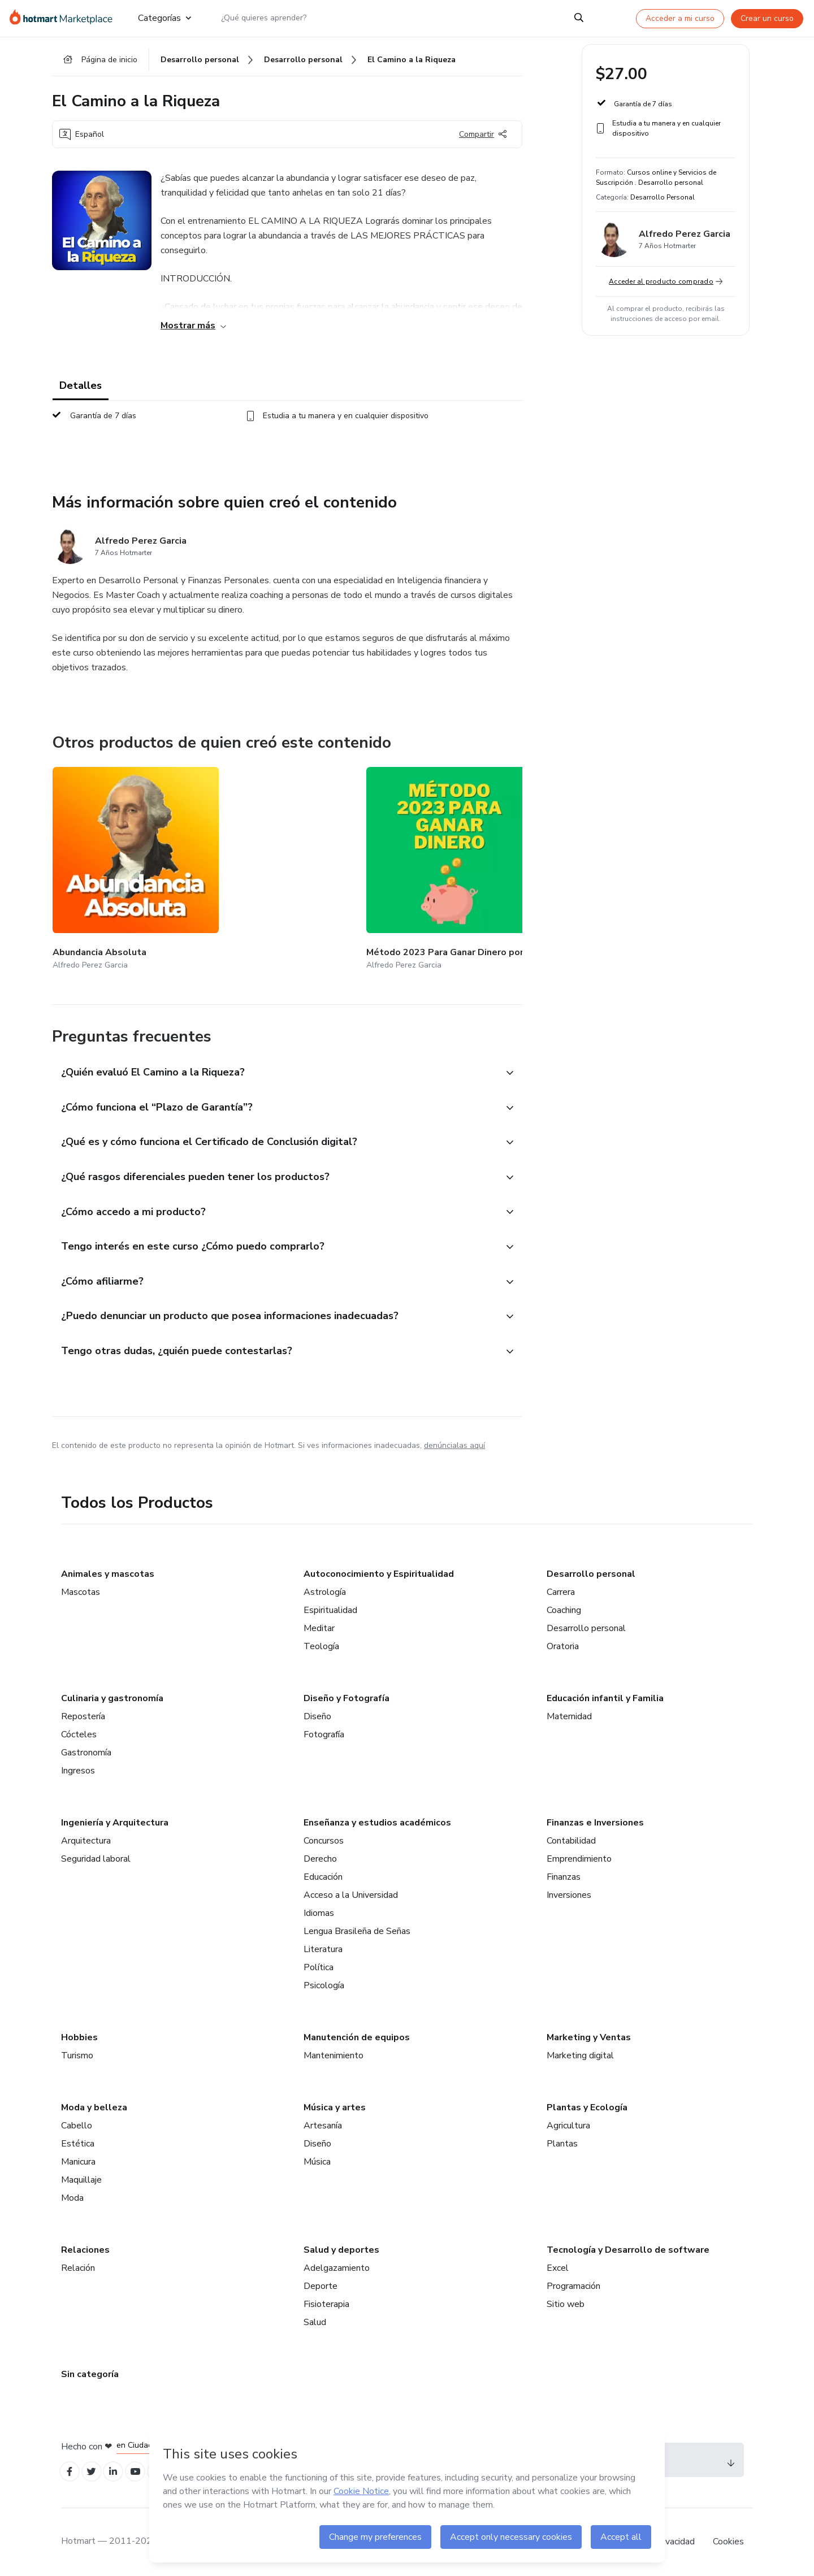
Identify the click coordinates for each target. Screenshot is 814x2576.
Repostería (83, 1713)
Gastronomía (86, 1750)
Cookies (728, 2541)
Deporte (320, 2283)
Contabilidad (571, 1838)
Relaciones (85, 2247)
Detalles (80, 391)
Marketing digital (580, 2052)
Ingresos (78, 1768)
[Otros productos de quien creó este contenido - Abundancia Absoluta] (115, 860)
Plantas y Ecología (587, 2104)
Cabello (76, 2123)
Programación (573, 2283)
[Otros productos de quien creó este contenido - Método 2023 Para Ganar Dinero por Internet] (249, 860)
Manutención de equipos (357, 2034)
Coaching (564, 1607)
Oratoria (563, 1643)
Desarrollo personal (591, 1571)
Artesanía (323, 2123)
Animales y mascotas (107, 1571)
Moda (72, 2195)
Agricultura (568, 2123)
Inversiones (569, 1892)
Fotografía (324, 1731)
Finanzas (564, 1874)
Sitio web (565, 2301)
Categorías (164, 18)
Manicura (78, 2159)
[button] (274, 1049)
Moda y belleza (94, 2104)
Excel (558, 2265)
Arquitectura (86, 1838)
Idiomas (319, 1910)
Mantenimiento (333, 2052)
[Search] (579, 18)
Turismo (77, 2052)
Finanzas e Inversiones (595, 1820)
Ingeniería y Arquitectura (114, 1820)
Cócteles (79, 1731)
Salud (315, 2319)
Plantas (562, 2141)
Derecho (320, 1856)
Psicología (324, 1982)
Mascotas (80, 1589)
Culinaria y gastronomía (112, 1695)
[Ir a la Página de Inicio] (65, 18)
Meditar (319, 1625)
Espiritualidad (330, 1607)
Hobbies (79, 2034)
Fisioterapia (326, 2301)
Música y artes (335, 2104)
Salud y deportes (341, 2247)
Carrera (561, 1589)
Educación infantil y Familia (605, 1695)
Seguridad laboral (96, 1856)
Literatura (323, 1946)
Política (319, 1964)
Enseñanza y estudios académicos (377, 1820)
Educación (323, 1874)
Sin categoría (90, 2371)
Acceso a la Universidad (351, 1892)
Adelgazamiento (337, 2265)
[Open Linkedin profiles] (120, 2470)
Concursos (324, 1838)
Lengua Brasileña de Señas (357, 1928)
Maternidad (569, 1713)
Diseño (317, 1713)
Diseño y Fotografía (346, 1695)
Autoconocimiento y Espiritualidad (379, 1571)
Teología (321, 1643)
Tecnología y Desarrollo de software (628, 2247)
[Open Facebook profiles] (71, 2470)
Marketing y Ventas (589, 2034)
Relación (78, 2265)
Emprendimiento (579, 1856)
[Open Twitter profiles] (96, 2470)
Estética (77, 2141)
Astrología (325, 1589)
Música (317, 2159)
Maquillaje (81, 2177)
